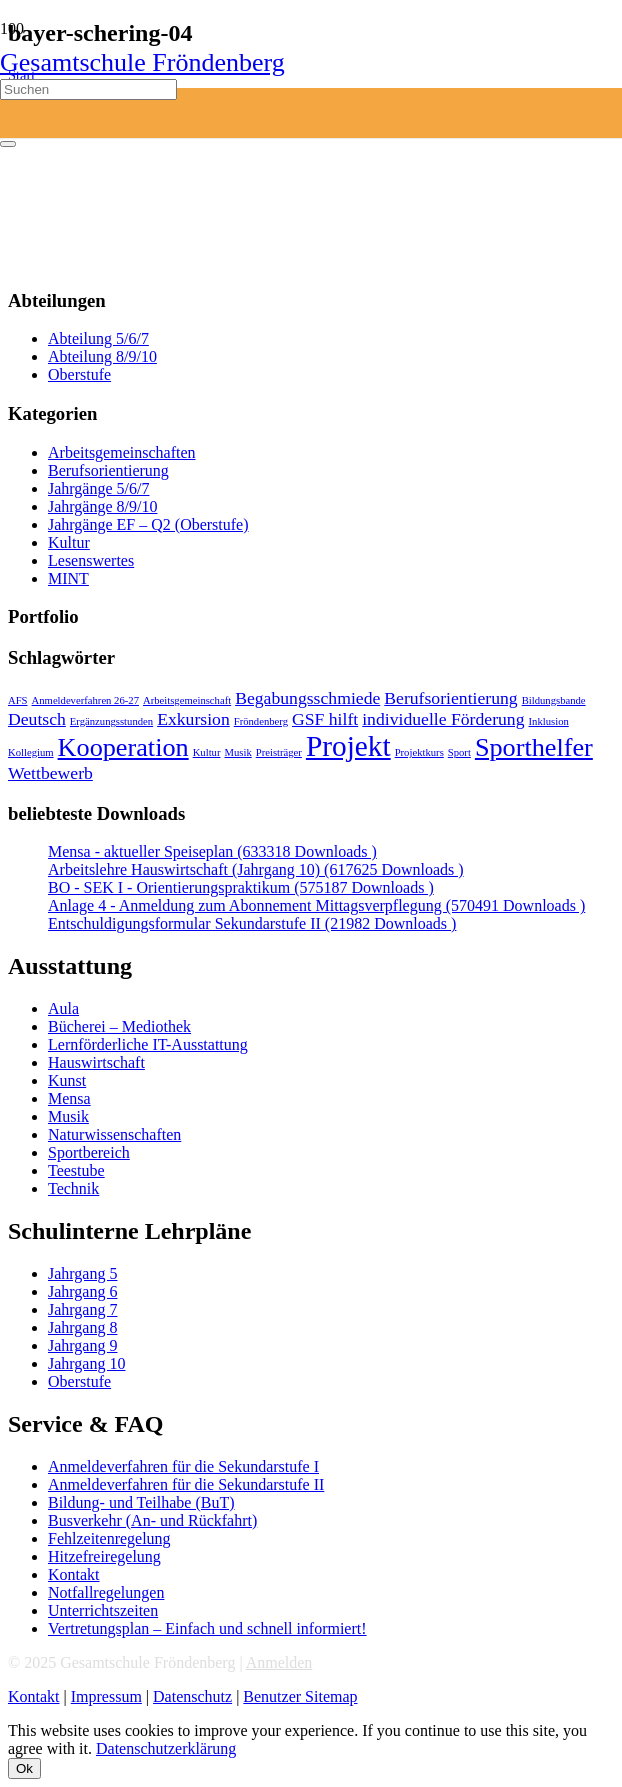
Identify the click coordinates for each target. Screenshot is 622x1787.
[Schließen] (8, 144)
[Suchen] (88, 89)
